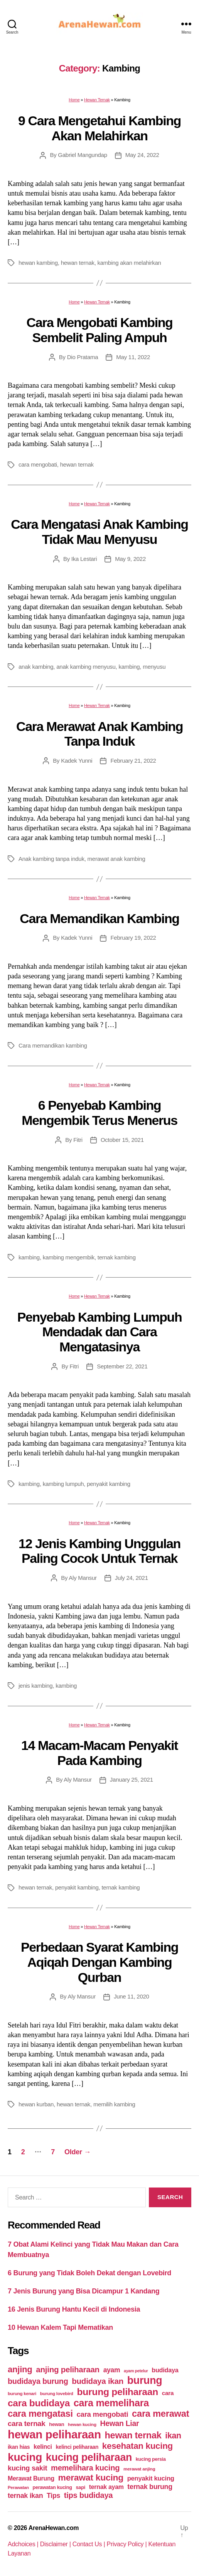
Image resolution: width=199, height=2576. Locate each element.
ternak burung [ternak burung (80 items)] (149, 2487)
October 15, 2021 (122, 1139)
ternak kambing (117, 1257)
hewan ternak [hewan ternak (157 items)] (133, 2435)
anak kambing (36, 666)
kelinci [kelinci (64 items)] (43, 2446)
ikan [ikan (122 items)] (173, 2435)
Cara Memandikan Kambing (99, 918)
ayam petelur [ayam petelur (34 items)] (136, 2370)
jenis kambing (35, 1685)
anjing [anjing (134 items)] (20, 2369)
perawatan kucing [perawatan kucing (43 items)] (52, 2487)
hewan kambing (38, 262)
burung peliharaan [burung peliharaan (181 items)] (117, 2392)
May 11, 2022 (133, 357)
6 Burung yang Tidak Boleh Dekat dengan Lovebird (89, 2273)
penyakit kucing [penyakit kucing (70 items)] (150, 2478)
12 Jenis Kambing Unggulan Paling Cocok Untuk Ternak (99, 1551)
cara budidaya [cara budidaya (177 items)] (39, 2403)
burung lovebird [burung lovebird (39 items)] (56, 2393)
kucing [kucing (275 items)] (25, 2457)
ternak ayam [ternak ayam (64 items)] (106, 2487)
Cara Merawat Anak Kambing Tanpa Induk (99, 734)
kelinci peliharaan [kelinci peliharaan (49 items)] (77, 2447)
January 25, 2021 (131, 1779)
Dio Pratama (82, 357)
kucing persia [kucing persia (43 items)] (151, 2459)
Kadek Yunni (76, 760)
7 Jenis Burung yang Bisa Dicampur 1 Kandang (84, 2291)
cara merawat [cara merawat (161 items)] (160, 2414)
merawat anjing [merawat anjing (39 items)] (139, 2469)
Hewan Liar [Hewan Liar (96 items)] (119, 2423)
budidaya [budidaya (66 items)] (165, 2369)
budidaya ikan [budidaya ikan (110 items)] (97, 2381)
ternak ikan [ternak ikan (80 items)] (25, 2495)
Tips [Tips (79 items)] (53, 2495)
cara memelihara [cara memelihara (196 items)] (111, 2402)
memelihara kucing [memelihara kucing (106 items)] (85, 2468)
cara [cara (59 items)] (168, 2393)
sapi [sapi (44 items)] (80, 2487)
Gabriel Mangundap (82, 155)
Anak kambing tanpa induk (51, 858)
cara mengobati (38, 464)
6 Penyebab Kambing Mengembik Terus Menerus (99, 1113)
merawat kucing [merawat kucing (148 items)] (90, 2477)
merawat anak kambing (116, 858)
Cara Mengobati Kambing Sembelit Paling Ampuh (100, 330)
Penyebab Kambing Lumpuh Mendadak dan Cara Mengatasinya (99, 1332)
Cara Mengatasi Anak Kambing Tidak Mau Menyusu (99, 532)
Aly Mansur (83, 1577)
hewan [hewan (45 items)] (56, 2424)
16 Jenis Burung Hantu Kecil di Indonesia (74, 2309)
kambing (129, 666)
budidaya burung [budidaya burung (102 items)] (38, 2381)
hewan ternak (77, 262)
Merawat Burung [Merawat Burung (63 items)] (31, 2478)
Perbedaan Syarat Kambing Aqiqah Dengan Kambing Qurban (99, 1962)
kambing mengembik (68, 1257)
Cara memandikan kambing (53, 1045)
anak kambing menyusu (85, 666)
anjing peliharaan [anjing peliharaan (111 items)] (68, 2369)
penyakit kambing (108, 1484)
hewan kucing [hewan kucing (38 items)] (82, 2424)
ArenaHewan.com (54, 2528)
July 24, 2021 (131, 1577)
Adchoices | (24, 2544)
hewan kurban (36, 2104)
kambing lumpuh (63, 1484)
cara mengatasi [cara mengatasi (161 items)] (40, 2414)
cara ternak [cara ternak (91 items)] (27, 2423)
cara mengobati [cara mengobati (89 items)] (102, 2414)
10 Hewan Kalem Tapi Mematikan (60, 2327)
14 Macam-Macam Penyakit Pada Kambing (99, 1753)
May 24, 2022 (142, 155)
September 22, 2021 (122, 1366)
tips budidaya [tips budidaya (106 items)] (88, 2495)
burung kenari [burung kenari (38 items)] (22, 2393)
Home (74, 99)
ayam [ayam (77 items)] (111, 2370)
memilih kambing (114, 2104)
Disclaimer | (56, 2544)
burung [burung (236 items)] (144, 2380)
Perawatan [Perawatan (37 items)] (18, 2487)
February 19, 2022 (133, 937)
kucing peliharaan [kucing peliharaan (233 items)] (89, 2457)
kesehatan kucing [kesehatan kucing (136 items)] (137, 2446)
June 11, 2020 (131, 1996)
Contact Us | (90, 2544)
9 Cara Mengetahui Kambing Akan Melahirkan (99, 128)
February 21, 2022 (133, 760)
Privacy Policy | (127, 2544)
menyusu (154, 666)
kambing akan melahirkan (129, 262)
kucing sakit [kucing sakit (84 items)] (27, 2468)
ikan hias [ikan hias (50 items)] (19, 2447)
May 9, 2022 (130, 558)
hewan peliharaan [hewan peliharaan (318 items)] (54, 2434)
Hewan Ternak (97, 99)
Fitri (78, 1139)
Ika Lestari (84, 558)
